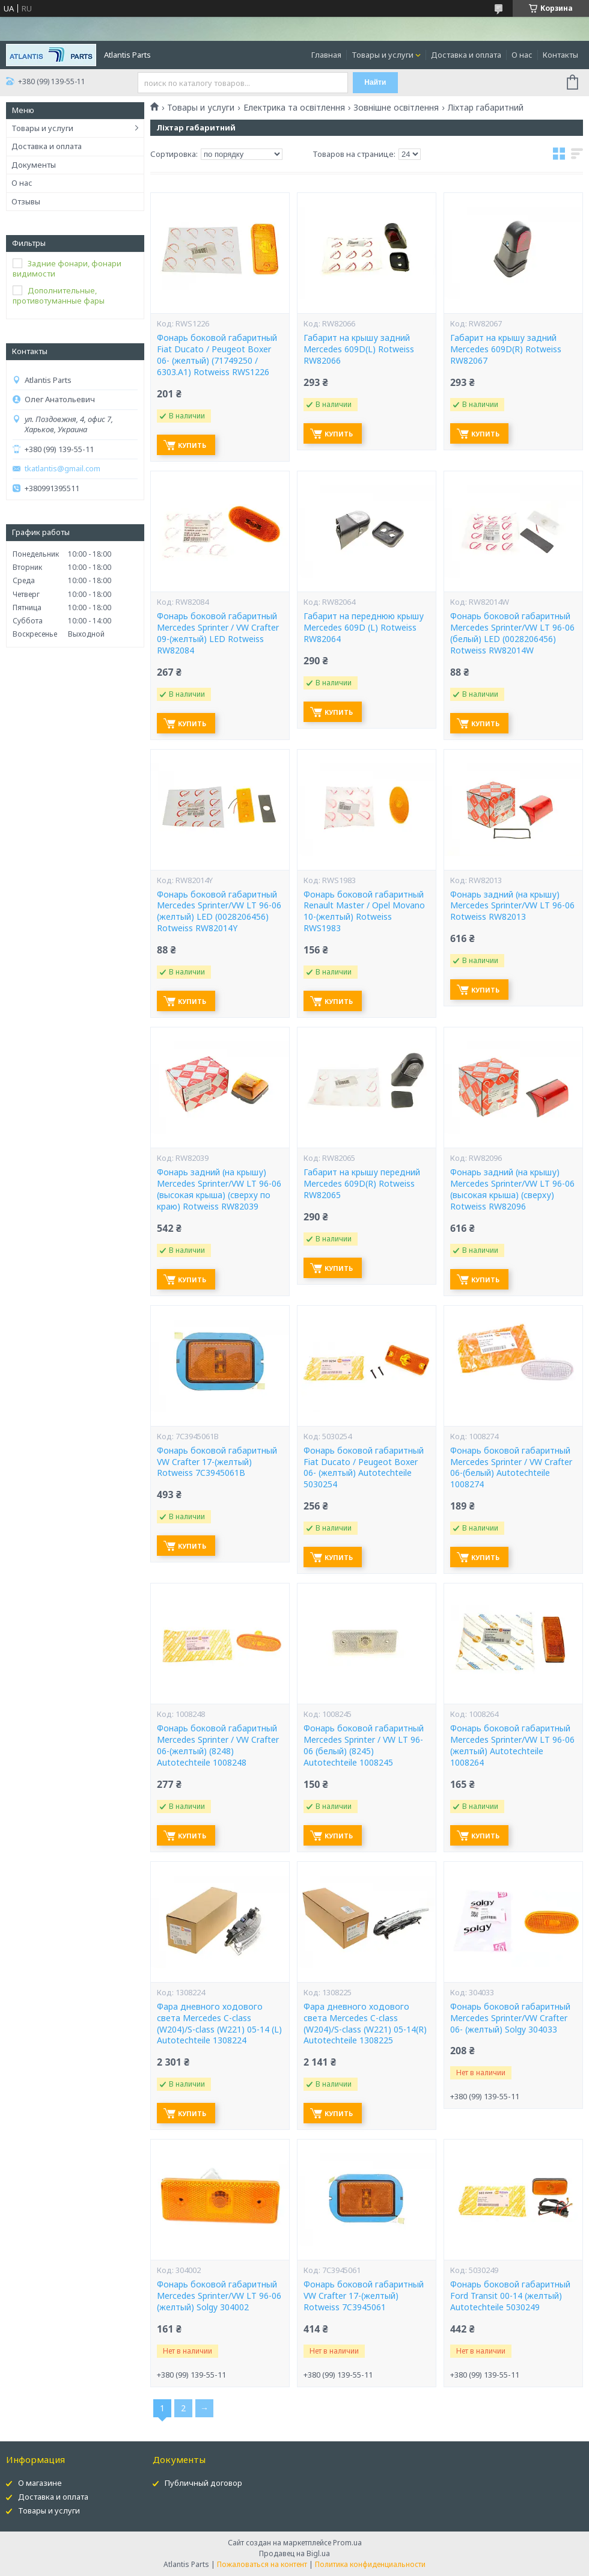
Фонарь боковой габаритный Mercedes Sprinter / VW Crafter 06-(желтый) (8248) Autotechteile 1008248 (218, 1745)
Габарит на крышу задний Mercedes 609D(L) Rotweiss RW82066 (359, 349)
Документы (33, 164)
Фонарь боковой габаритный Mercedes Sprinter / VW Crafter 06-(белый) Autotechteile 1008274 (511, 1467)
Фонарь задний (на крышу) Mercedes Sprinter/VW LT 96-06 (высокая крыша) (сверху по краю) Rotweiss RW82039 (219, 1189)
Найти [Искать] (375, 82)
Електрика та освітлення (294, 107)
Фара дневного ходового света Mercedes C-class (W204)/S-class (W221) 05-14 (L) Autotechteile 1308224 (219, 2023)
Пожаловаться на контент (262, 2564)
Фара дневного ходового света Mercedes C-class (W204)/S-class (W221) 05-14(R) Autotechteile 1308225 (365, 2023)
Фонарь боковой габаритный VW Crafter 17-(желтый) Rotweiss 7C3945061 (364, 2296)
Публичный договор (203, 2482)
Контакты (560, 54)
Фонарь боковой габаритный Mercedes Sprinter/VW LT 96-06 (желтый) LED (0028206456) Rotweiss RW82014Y (219, 911)
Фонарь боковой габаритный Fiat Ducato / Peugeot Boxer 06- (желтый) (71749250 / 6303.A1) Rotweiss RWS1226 (217, 355)
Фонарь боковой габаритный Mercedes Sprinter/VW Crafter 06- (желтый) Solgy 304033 (510, 2018)
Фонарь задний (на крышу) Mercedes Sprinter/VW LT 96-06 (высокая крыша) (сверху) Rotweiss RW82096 (512, 1189)
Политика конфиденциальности (370, 2564)
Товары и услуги (383, 54)
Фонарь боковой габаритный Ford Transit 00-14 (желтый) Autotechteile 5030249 (510, 2296)
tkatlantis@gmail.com (62, 468)
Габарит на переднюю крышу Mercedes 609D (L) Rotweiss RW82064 (364, 627)
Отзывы (25, 201)
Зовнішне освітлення (396, 107)
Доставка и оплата (466, 54)
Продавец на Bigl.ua (294, 2553)
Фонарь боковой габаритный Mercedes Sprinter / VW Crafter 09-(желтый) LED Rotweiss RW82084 (218, 633)
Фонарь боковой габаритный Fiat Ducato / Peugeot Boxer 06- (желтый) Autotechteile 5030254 (364, 1467)
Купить (192, 445)
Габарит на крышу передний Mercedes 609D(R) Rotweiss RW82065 (362, 1184)
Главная (326, 54)
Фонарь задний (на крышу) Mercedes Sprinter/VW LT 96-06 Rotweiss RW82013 (512, 906)
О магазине (40, 2482)
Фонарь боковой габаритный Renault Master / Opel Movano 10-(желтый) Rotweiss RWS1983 (364, 911)
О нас (522, 54)
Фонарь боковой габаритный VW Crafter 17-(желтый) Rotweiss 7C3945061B (217, 1462)
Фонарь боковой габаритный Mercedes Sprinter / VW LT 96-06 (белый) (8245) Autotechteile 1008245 (364, 1745)
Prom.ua (347, 2543)
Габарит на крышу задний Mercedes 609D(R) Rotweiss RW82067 (505, 349)
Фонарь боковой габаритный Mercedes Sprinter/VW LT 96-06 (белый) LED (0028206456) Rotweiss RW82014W (512, 633)
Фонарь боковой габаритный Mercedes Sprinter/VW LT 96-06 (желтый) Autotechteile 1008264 (512, 1745)
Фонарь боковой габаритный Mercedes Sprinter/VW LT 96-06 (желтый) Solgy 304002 (219, 2296)
